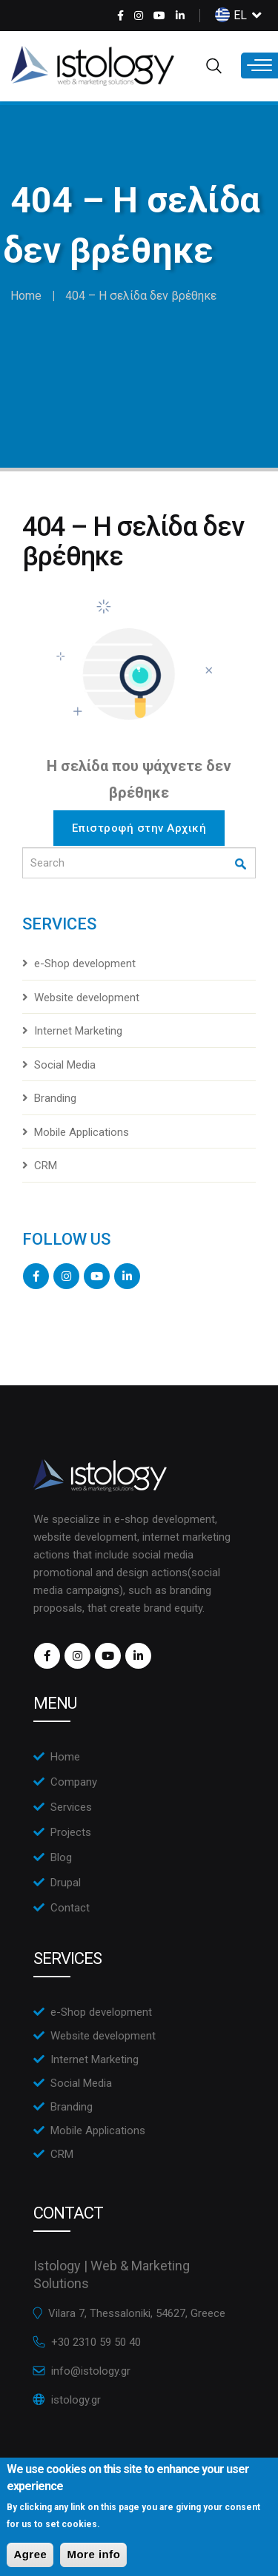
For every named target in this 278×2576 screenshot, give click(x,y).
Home (26, 296)
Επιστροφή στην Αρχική (139, 828)
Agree (30, 2562)
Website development (86, 997)
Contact (70, 1907)
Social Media (65, 1065)
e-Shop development (85, 963)
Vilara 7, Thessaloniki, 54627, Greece (136, 2313)
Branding (55, 1098)
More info (93, 2562)
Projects (70, 1832)
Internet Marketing (78, 1031)
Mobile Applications (81, 1132)
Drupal (65, 1882)
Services (71, 1807)
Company (73, 1782)
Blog (61, 1857)
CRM (45, 1165)
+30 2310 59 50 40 (96, 2342)
